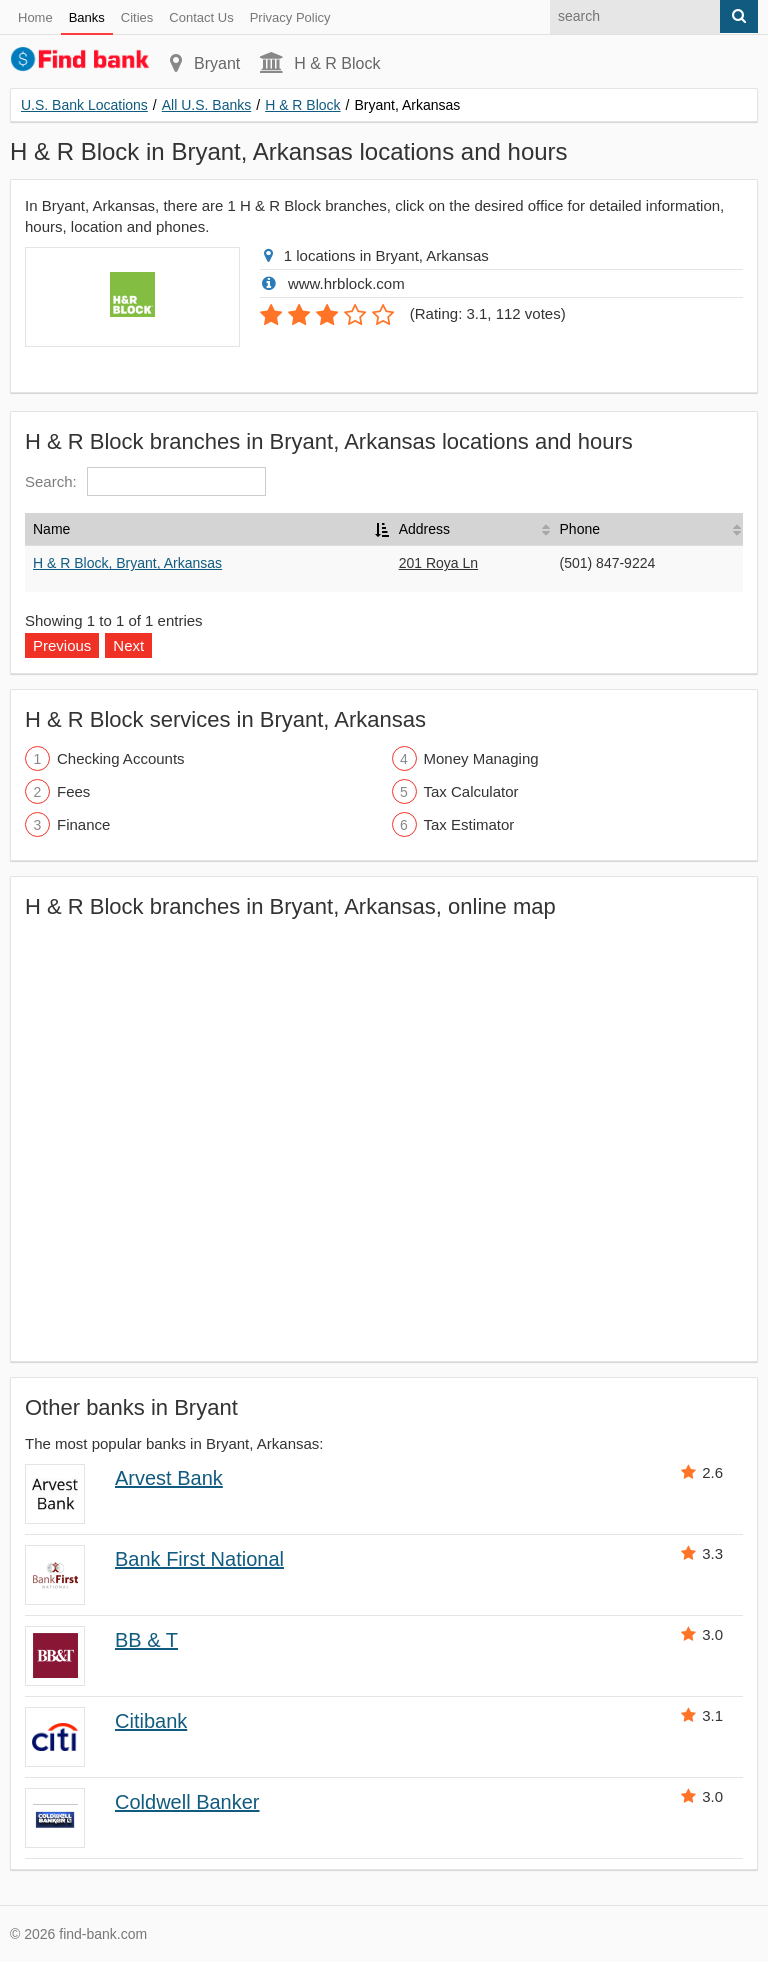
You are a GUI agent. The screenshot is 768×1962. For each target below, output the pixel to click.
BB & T (146, 1640)
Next (128, 645)
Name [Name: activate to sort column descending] (51, 529)
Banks (87, 17)
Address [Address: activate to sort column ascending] (424, 529)
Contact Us (201, 17)
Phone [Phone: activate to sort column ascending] (580, 529)
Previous (62, 645)
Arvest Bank (169, 1478)
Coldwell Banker (187, 1802)
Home (35, 17)
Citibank (151, 1721)
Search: (145, 481)
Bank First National (199, 1559)
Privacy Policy (290, 17)
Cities (137, 17)
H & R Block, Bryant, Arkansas (127, 563)
